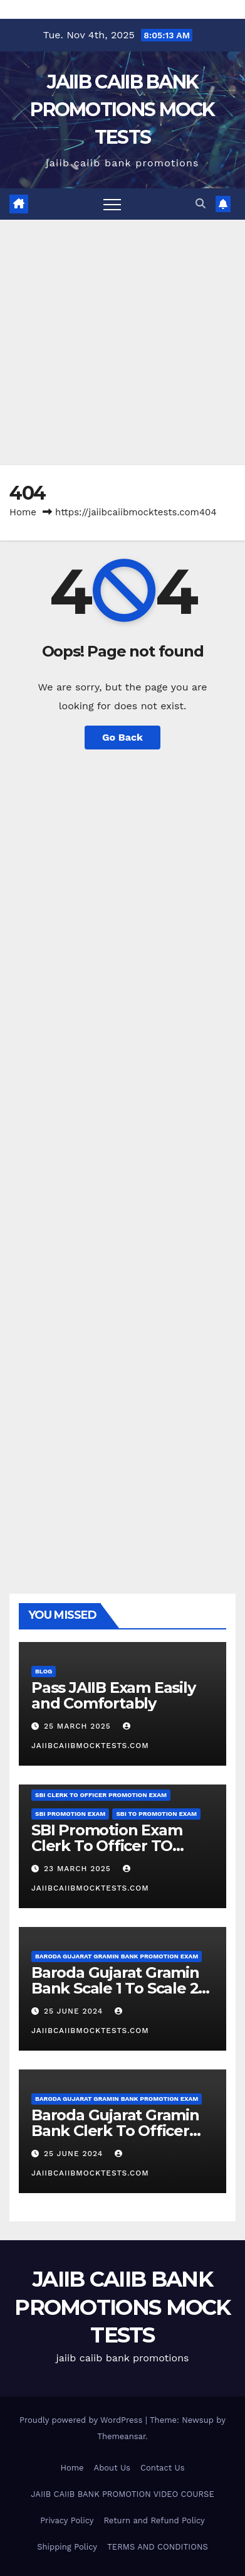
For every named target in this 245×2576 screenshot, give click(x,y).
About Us (112, 2467)
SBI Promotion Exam (70, 1813)
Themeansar (121, 2436)
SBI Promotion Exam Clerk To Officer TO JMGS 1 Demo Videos (107, 1845)
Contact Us (162, 2467)
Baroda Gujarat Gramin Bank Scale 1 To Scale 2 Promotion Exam (115, 1988)
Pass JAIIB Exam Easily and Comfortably (113, 1695)
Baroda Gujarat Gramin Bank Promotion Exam (116, 1956)
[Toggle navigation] (112, 204)
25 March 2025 (79, 1726)
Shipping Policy (67, 2547)
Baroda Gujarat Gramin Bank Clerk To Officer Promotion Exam (115, 2130)
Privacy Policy (66, 2520)
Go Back (122, 737)
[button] (200, 204)
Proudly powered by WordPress (82, 2420)
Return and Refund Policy (153, 2520)
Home (22, 512)
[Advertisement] (122, 342)
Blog (43, 1671)
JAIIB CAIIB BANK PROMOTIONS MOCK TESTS (122, 109)
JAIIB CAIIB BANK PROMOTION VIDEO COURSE (122, 2494)
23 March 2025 (79, 1868)
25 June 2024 (75, 2011)
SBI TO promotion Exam (156, 1813)
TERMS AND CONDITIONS (157, 2547)
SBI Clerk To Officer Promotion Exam (101, 1794)
